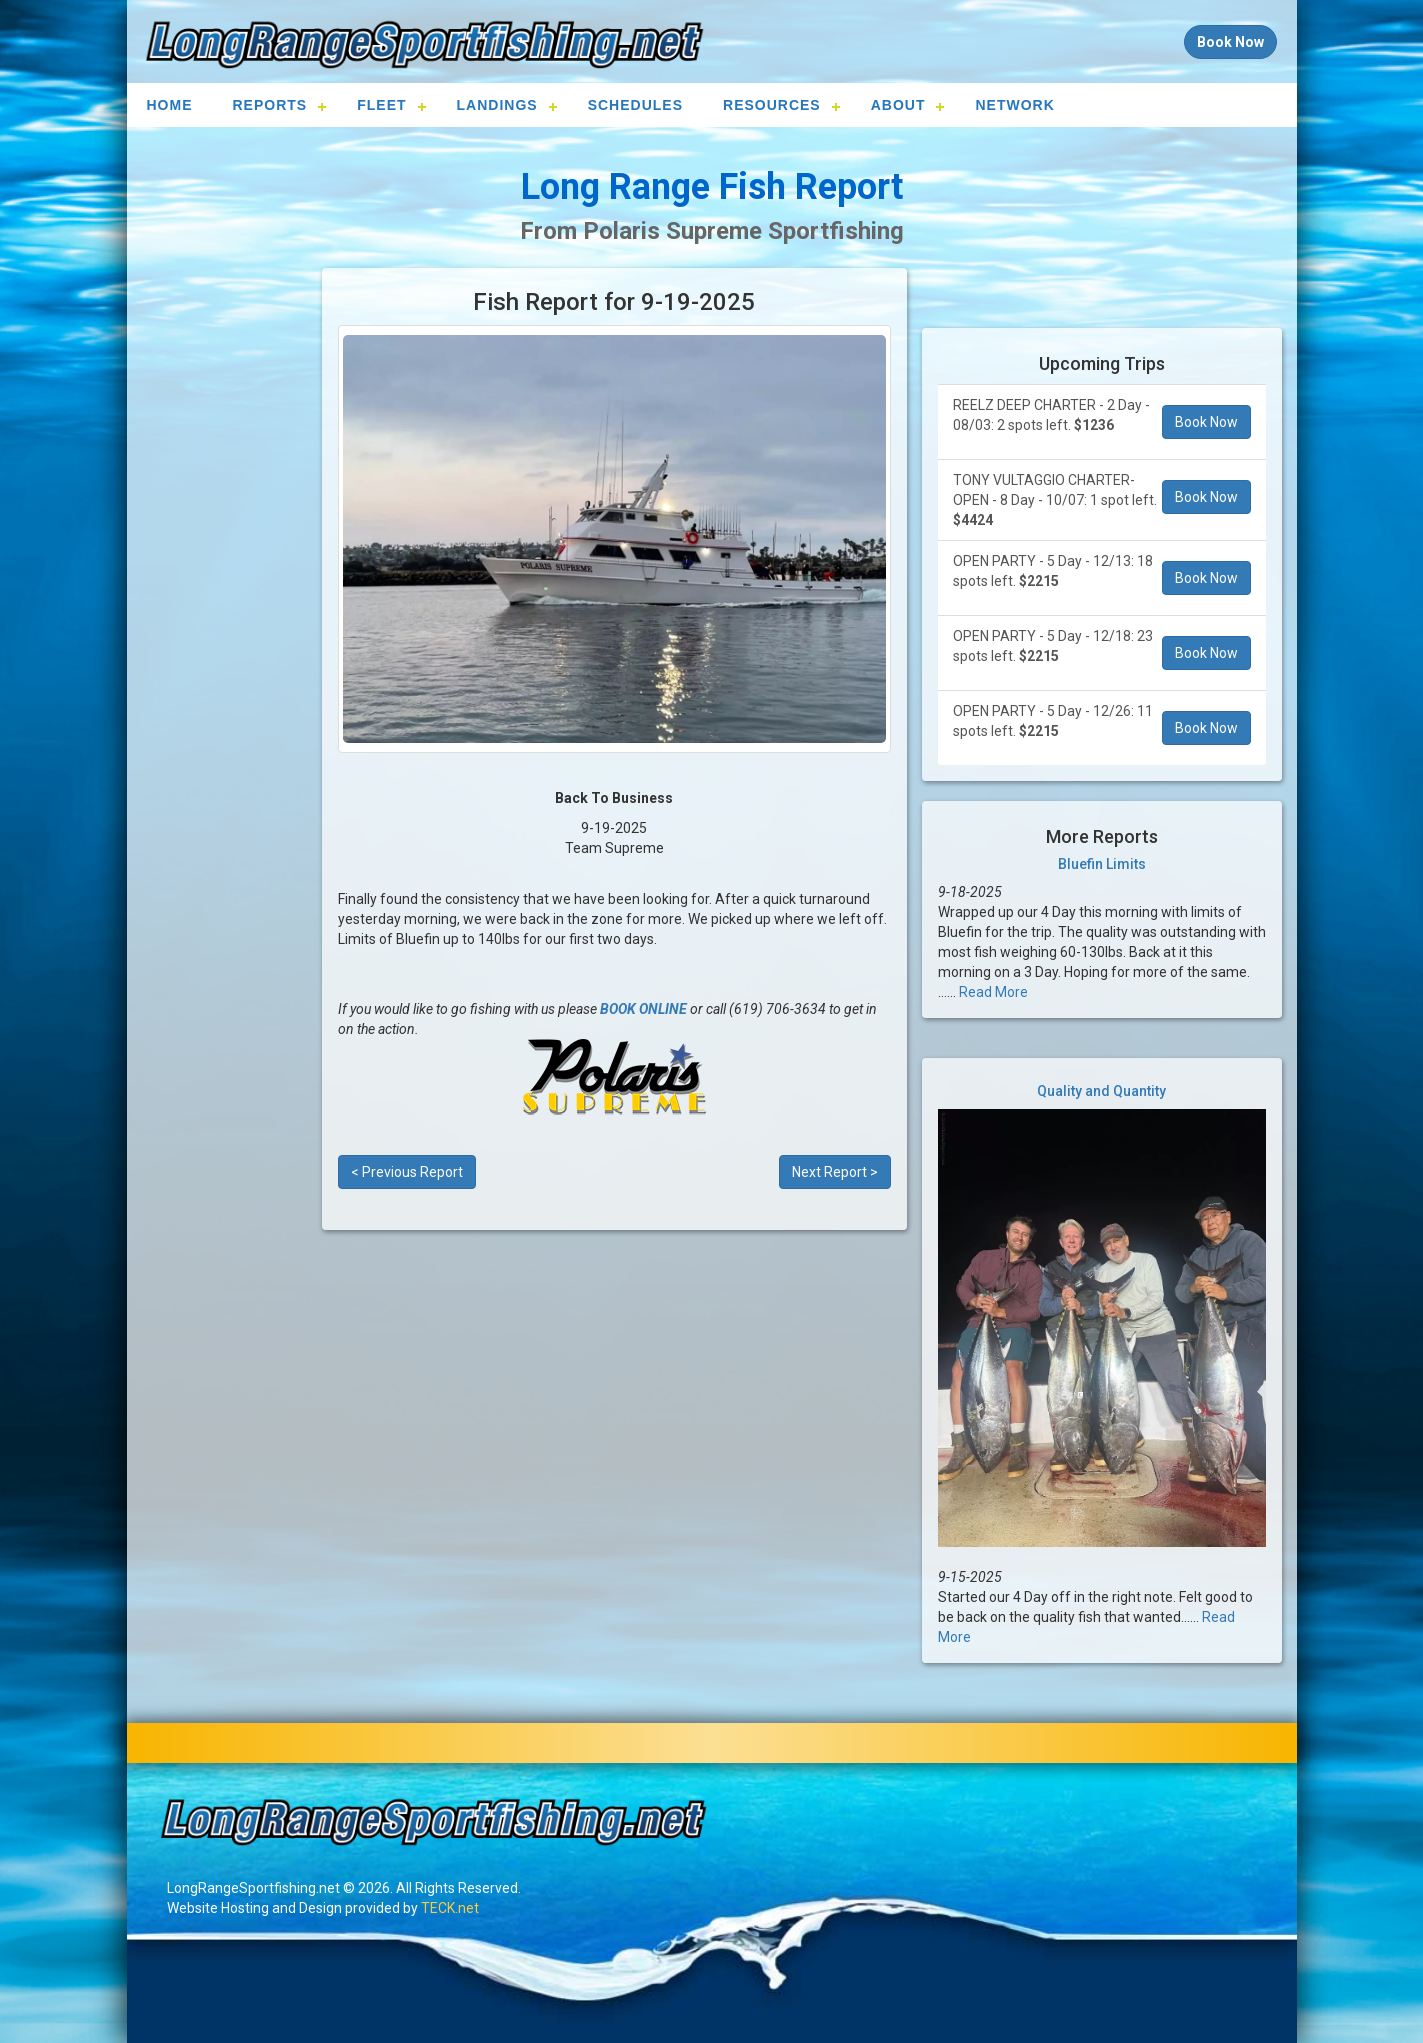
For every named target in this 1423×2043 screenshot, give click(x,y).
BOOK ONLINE (643, 1009)
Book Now (1206, 422)
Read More (993, 992)
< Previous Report (407, 1172)
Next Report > (835, 1172)
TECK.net (450, 1908)
